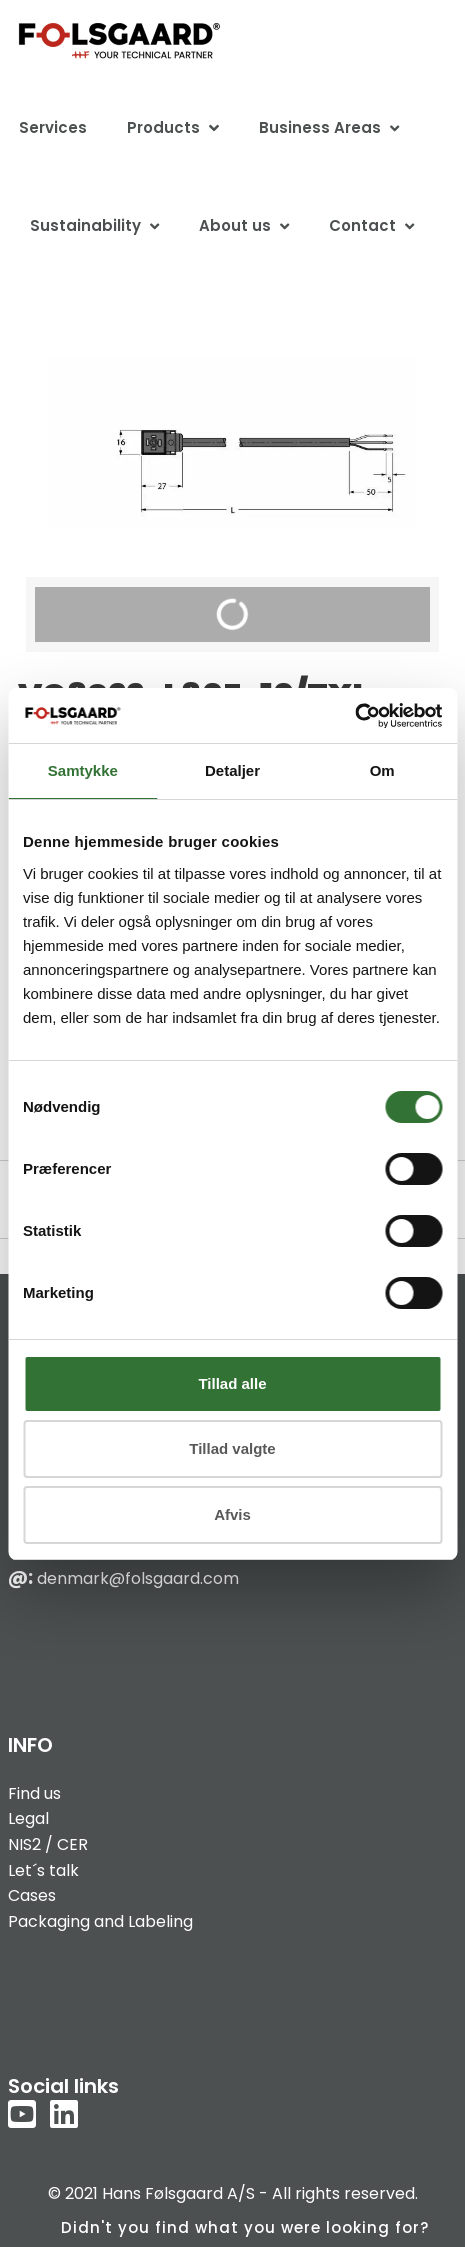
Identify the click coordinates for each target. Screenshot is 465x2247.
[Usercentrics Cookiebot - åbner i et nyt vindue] (354, 716)
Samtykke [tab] (83, 770)
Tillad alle (232, 1383)
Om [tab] (382, 770)
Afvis (232, 1514)
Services (53, 127)
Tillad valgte (232, 1448)
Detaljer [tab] (232, 770)
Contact (362, 225)
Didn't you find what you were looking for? (245, 2227)
